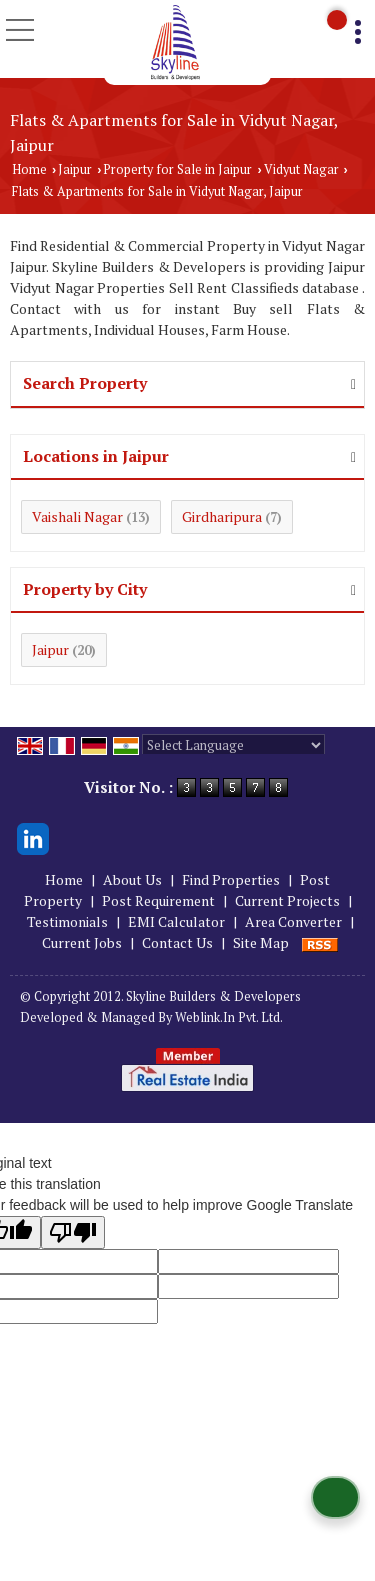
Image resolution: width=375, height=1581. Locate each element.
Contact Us (177, 942)
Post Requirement (158, 900)
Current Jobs (82, 942)
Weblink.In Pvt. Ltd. (229, 1017)
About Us (132, 879)
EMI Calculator (176, 921)
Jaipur (75, 169)
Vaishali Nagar (77, 516)
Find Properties (231, 879)
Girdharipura (222, 516)
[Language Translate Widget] (233, 745)
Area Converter (293, 921)
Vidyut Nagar (301, 169)
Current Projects (287, 900)
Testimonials (67, 921)
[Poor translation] (73, 1232)
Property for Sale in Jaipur (177, 169)
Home (29, 169)
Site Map (261, 942)
